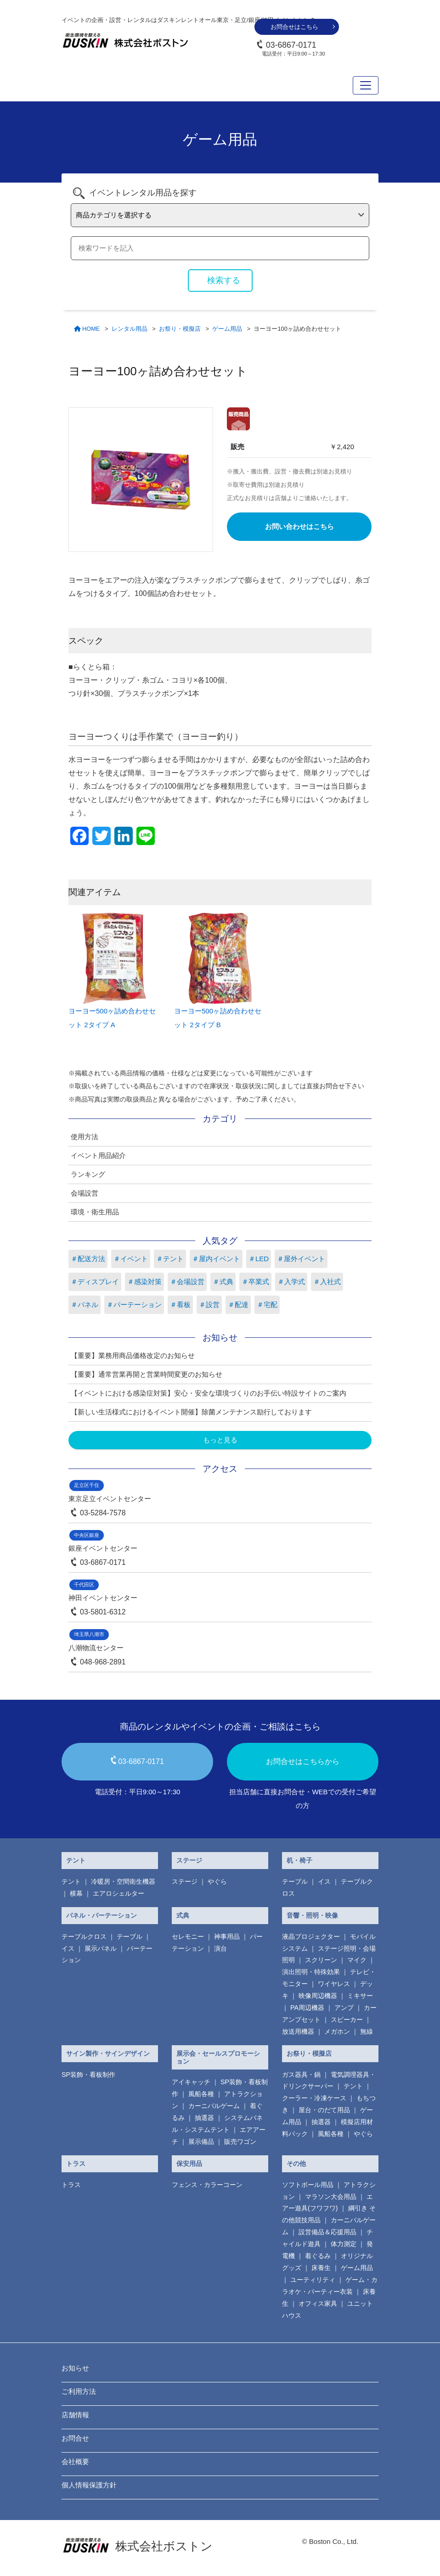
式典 (182, 1915)
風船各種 (201, 2094)
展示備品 (201, 2141)
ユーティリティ (312, 2279)
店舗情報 (75, 2415)
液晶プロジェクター (311, 1936)
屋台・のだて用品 (324, 2110)
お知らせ (75, 2368)
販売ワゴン (240, 2141)
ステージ (189, 1860)
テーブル (295, 1881)
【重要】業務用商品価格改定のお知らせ (133, 1355)
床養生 (321, 2267)
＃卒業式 (255, 1281)
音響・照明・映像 (312, 1915)
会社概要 (75, 2461)
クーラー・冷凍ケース (314, 2098)
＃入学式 (291, 1281)
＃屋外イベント (301, 1259)
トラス (75, 2163)
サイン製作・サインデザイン (108, 2053)
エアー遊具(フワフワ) (327, 2202)
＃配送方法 (88, 1259)
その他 (296, 2163)
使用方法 (84, 1137)
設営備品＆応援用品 (327, 2232)
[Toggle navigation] (365, 85)
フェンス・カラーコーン (207, 2184)
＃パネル (84, 1304)
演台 (220, 1948)
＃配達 (238, 1304)
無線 (366, 2031)
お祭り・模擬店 (309, 2053)
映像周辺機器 (318, 1995)
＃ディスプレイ (95, 1281)
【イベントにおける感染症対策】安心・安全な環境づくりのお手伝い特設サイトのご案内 (208, 1393)
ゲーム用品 (357, 2267)
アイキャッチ (191, 2082)
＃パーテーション (134, 1304)
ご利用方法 (79, 2391)
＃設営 (209, 1304)
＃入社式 (327, 1281)
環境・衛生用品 (95, 1212)
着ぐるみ (318, 2255)
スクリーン (321, 1960)
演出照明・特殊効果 (311, 1971)
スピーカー (347, 2019)
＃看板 (180, 1304)
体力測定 (343, 2244)
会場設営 (84, 1193)
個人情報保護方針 (89, 2485)
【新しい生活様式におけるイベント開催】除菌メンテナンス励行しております (191, 1412)
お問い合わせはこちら (299, 526)
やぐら (217, 1881)
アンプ (344, 2007)
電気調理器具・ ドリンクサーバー (329, 2080)
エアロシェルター (118, 1893)
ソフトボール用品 (307, 2184)
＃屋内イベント (216, 1259)
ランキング (88, 1174)
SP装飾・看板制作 (88, 2074)
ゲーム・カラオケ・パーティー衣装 (330, 2285)
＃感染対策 (144, 1281)
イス (324, 1881)
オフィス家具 (318, 2303)
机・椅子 (299, 1860)
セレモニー (188, 1936)
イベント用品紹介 (98, 1155)
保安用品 (189, 2163)
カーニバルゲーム (214, 2105)
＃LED (258, 1259)
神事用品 (227, 1936)
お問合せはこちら (294, 26)
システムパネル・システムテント (217, 2123)
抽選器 (204, 2117)
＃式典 (223, 1281)
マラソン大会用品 (330, 2196)
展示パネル (101, 1948)
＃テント (170, 1259)
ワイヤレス (334, 1983)
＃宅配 (267, 1304)
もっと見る (220, 1440)
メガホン (337, 2031)
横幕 (76, 1893)
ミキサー (360, 1995)
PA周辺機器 (307, 2007)
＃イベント (130, 1259)
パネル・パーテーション (101, 1915)
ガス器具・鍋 (301, 2074)
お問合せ (75, 2438)
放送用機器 (298, 2031)
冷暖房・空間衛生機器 (123, 1881)
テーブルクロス (84, 1936)
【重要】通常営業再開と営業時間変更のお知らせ (146, 1374)
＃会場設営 (187, 1281)
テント (75, 1860)
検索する (223, 280)
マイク (357, 1960)
